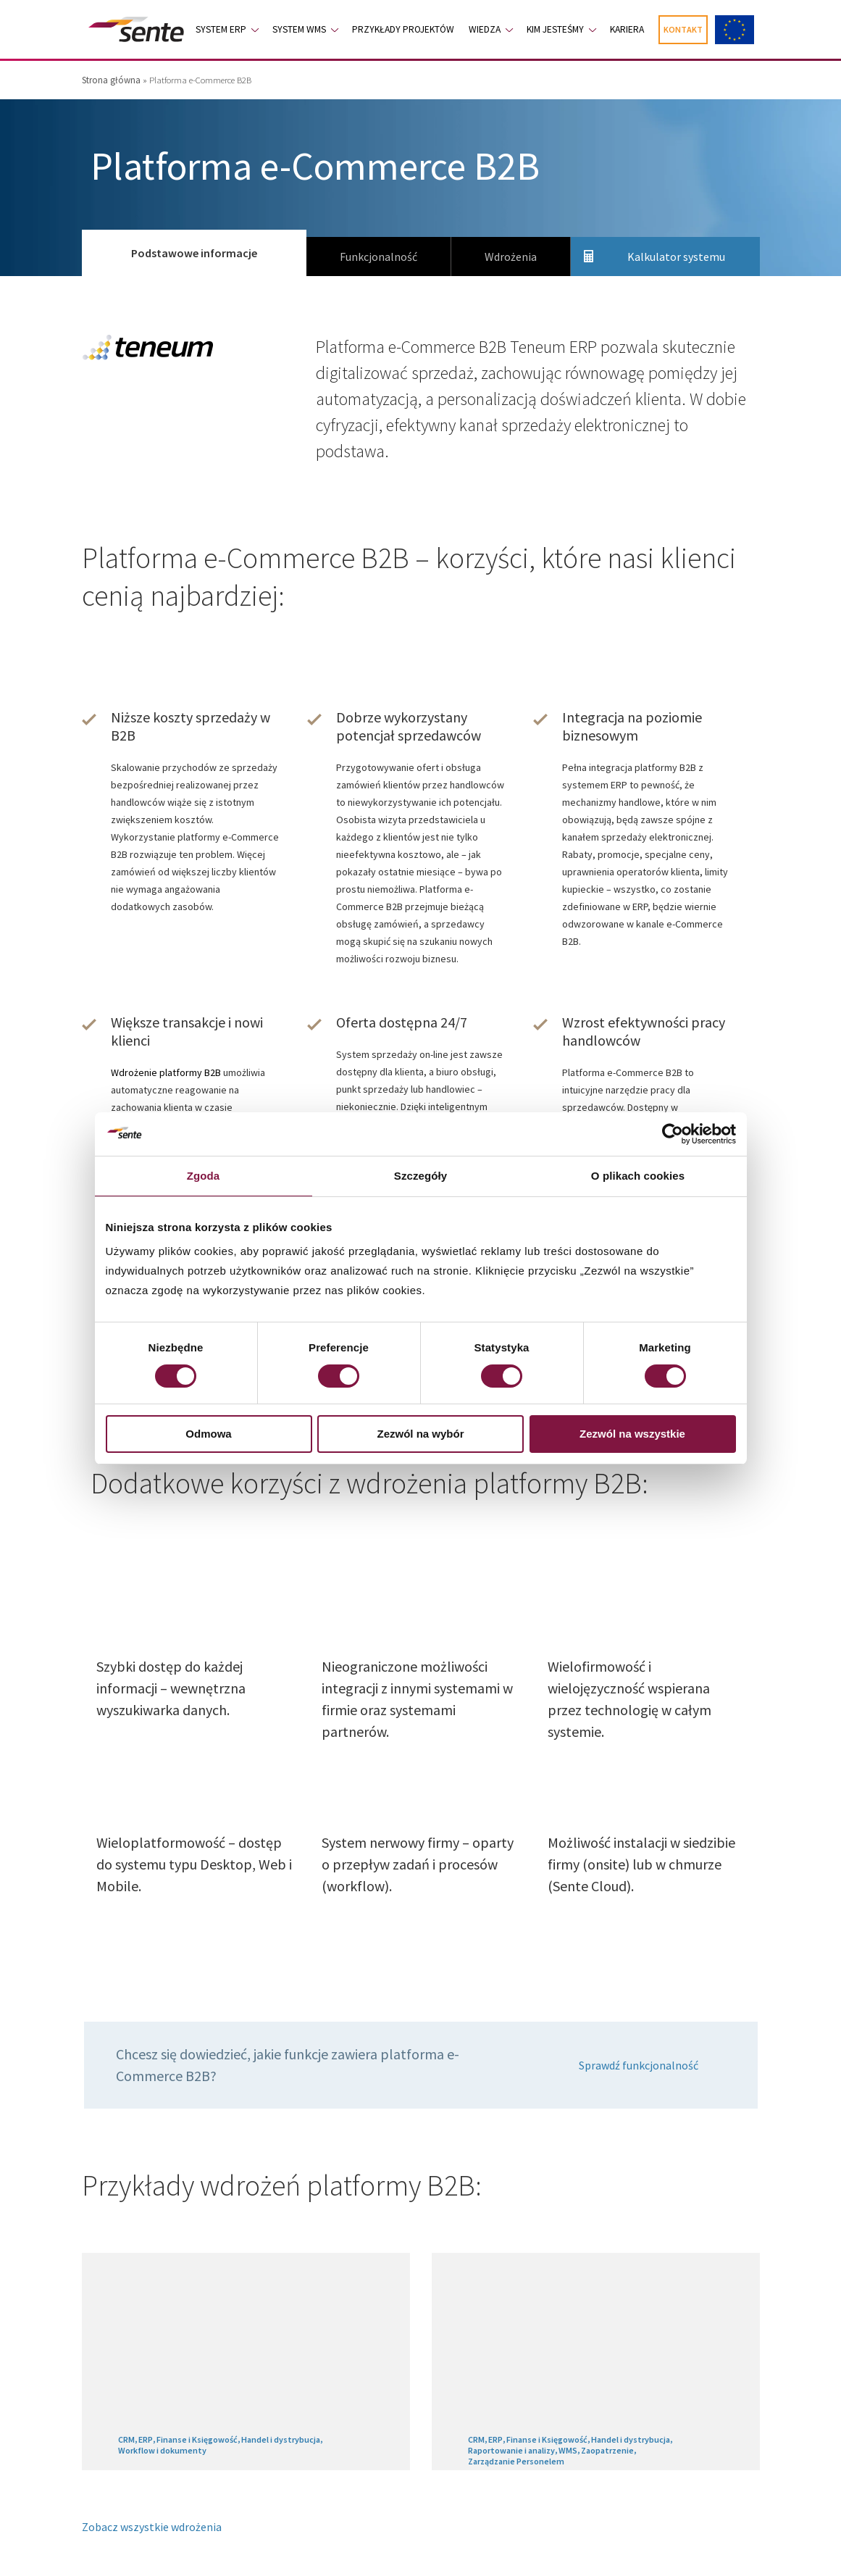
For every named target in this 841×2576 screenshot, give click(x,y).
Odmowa (208, 1433)
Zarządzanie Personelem (516, 2461)
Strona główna (111, 80)
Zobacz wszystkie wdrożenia (152, 2526)
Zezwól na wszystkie (632, 1433)
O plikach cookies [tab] (638, 1176)
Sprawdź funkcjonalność (638, 2065)
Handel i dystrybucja (280, 2439)
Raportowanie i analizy (511, 2450)
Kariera (627, 29)
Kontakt (683, 29)
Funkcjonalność (378, 256)
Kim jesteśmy (555, 29)
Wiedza (485, 29)
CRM (126, 2439)
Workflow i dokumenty (162, 2450)
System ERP (221, 29)
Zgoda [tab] (203, 1176)
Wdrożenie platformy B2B (166, 1072)
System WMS (299, 29)
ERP (145, 2439)
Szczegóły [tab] (420, 1176)
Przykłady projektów (403, 29)
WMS (567, 2450)
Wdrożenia (511, 256)
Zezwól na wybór (420, 1433)
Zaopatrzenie (607, 2450)
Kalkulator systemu (676, 256)
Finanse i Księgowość (197, 2439)
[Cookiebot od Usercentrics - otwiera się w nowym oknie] (672, 1134)
